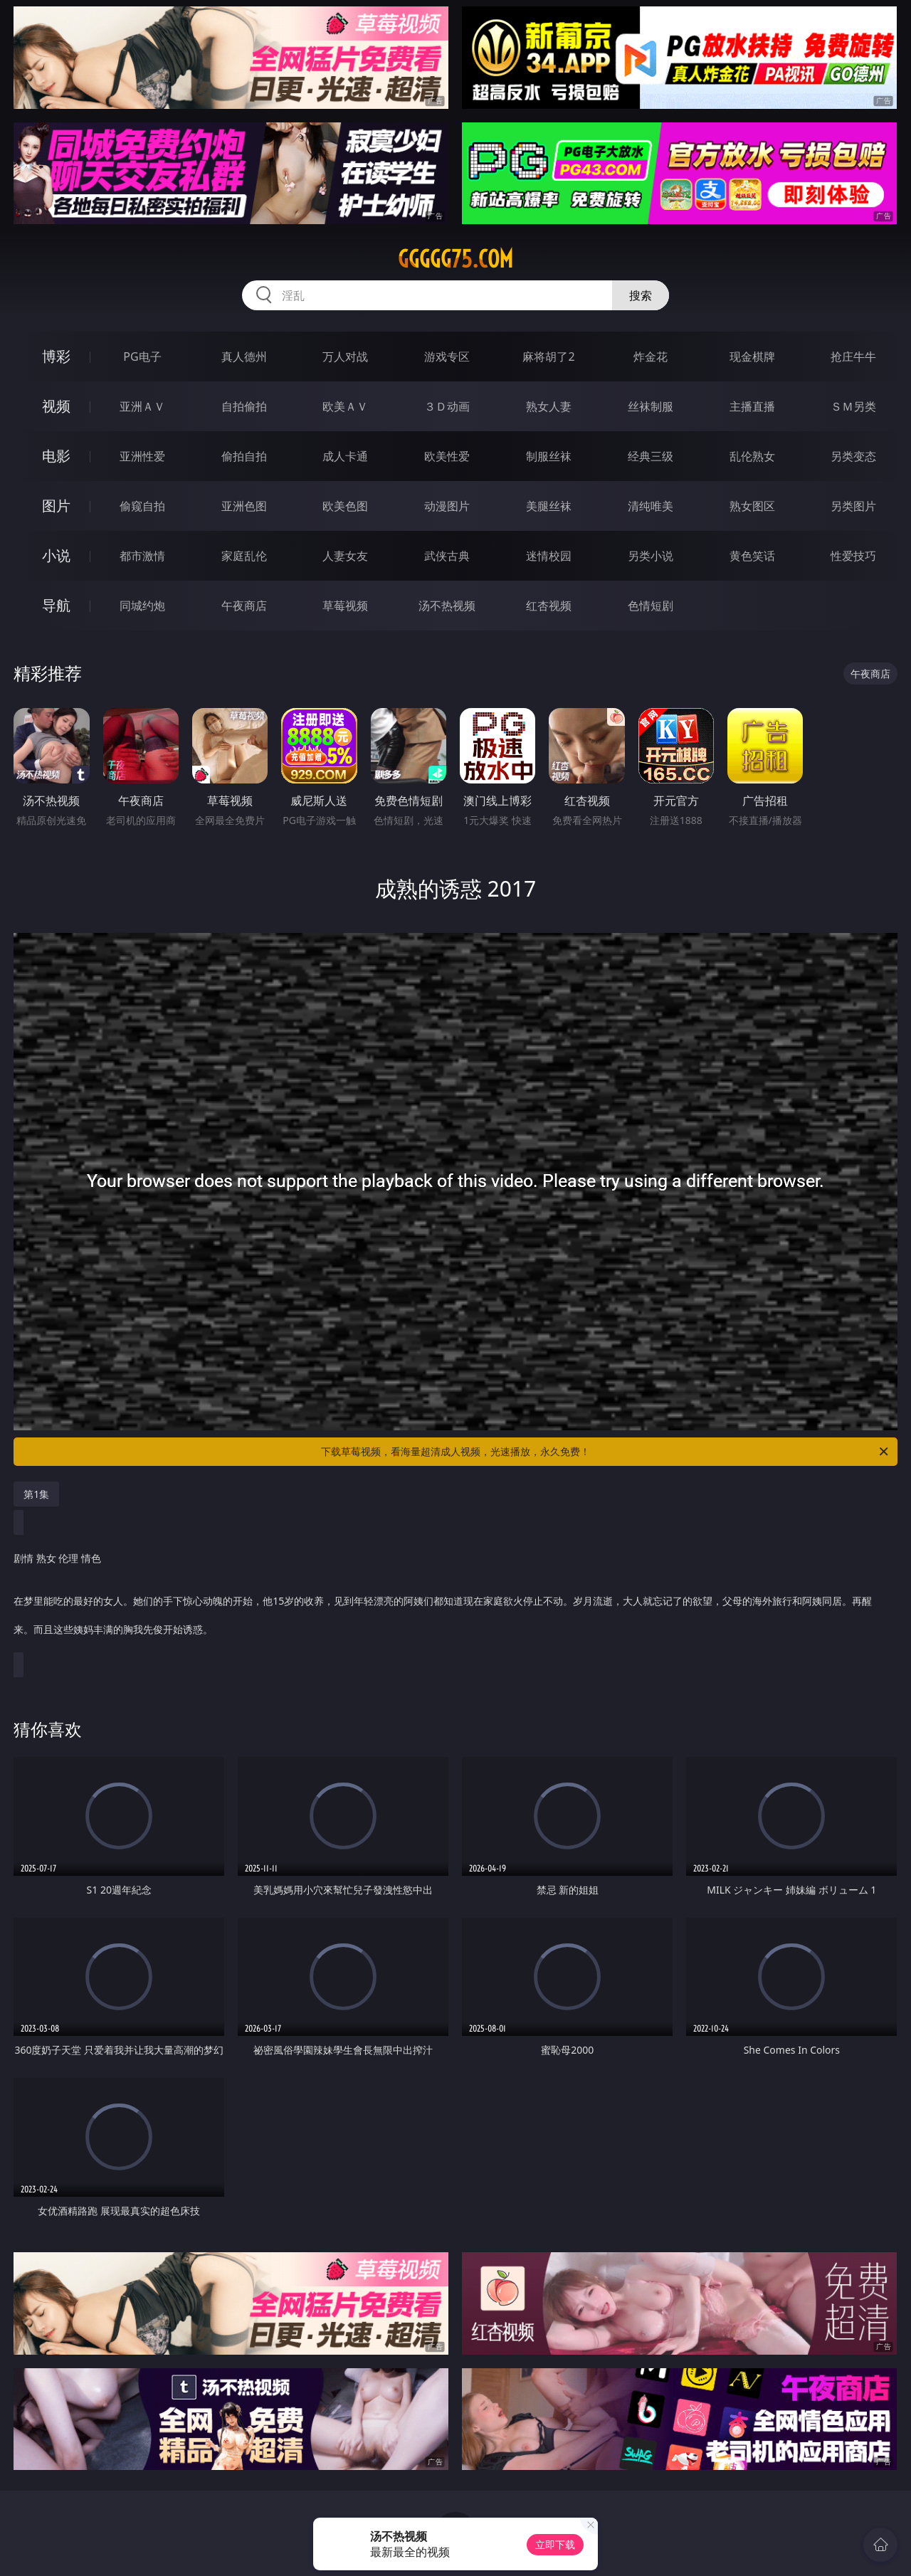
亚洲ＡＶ (142, 406)
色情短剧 (650, 605)
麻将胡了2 (548, 356)
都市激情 (142, 556)
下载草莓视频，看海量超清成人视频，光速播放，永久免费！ (605, 1451)
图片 (56, 505)
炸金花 (650, 356)
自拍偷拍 (244, 406)
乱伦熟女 (752, 456)
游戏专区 (447, 356)
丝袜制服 (650, 406)
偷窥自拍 (142, 506)
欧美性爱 (447, 456)
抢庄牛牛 (853, 356)
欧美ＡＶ (345, 406)
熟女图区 (752, 506)
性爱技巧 (853, 556)
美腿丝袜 (549, 506)
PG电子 (142, 356)
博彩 (56, 356)
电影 (56, 455)
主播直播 (752, 406)
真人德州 (244, 356)
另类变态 (853, 456)
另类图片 (853, 506)
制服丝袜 (549, 456)
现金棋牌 (752, 356)
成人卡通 (345, 456)
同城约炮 (142, 605)
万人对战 (345, 356)
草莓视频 (345, 605)
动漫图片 (447, 506)
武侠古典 (447, 556)
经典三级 (650, 456)
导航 (56, 605)
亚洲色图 (244, 506)
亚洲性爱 (142, 456)
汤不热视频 (446, 605)
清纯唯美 (650, 506)
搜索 (640, 295)
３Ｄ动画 (447, 406)
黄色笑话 (752, 556)
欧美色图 (345, 506)
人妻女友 (345, 556)
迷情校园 (549, 556)
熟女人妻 (549, 406)
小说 (56, 555)
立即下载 (555, 2544)
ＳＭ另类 (853, 406)
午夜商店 (244, 605)
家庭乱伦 (244, 556)
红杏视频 (549, 605)
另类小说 (650, 556)
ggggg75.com (455, 259)
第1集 (36, 1494)
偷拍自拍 (244, 456)
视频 (56, 406)
